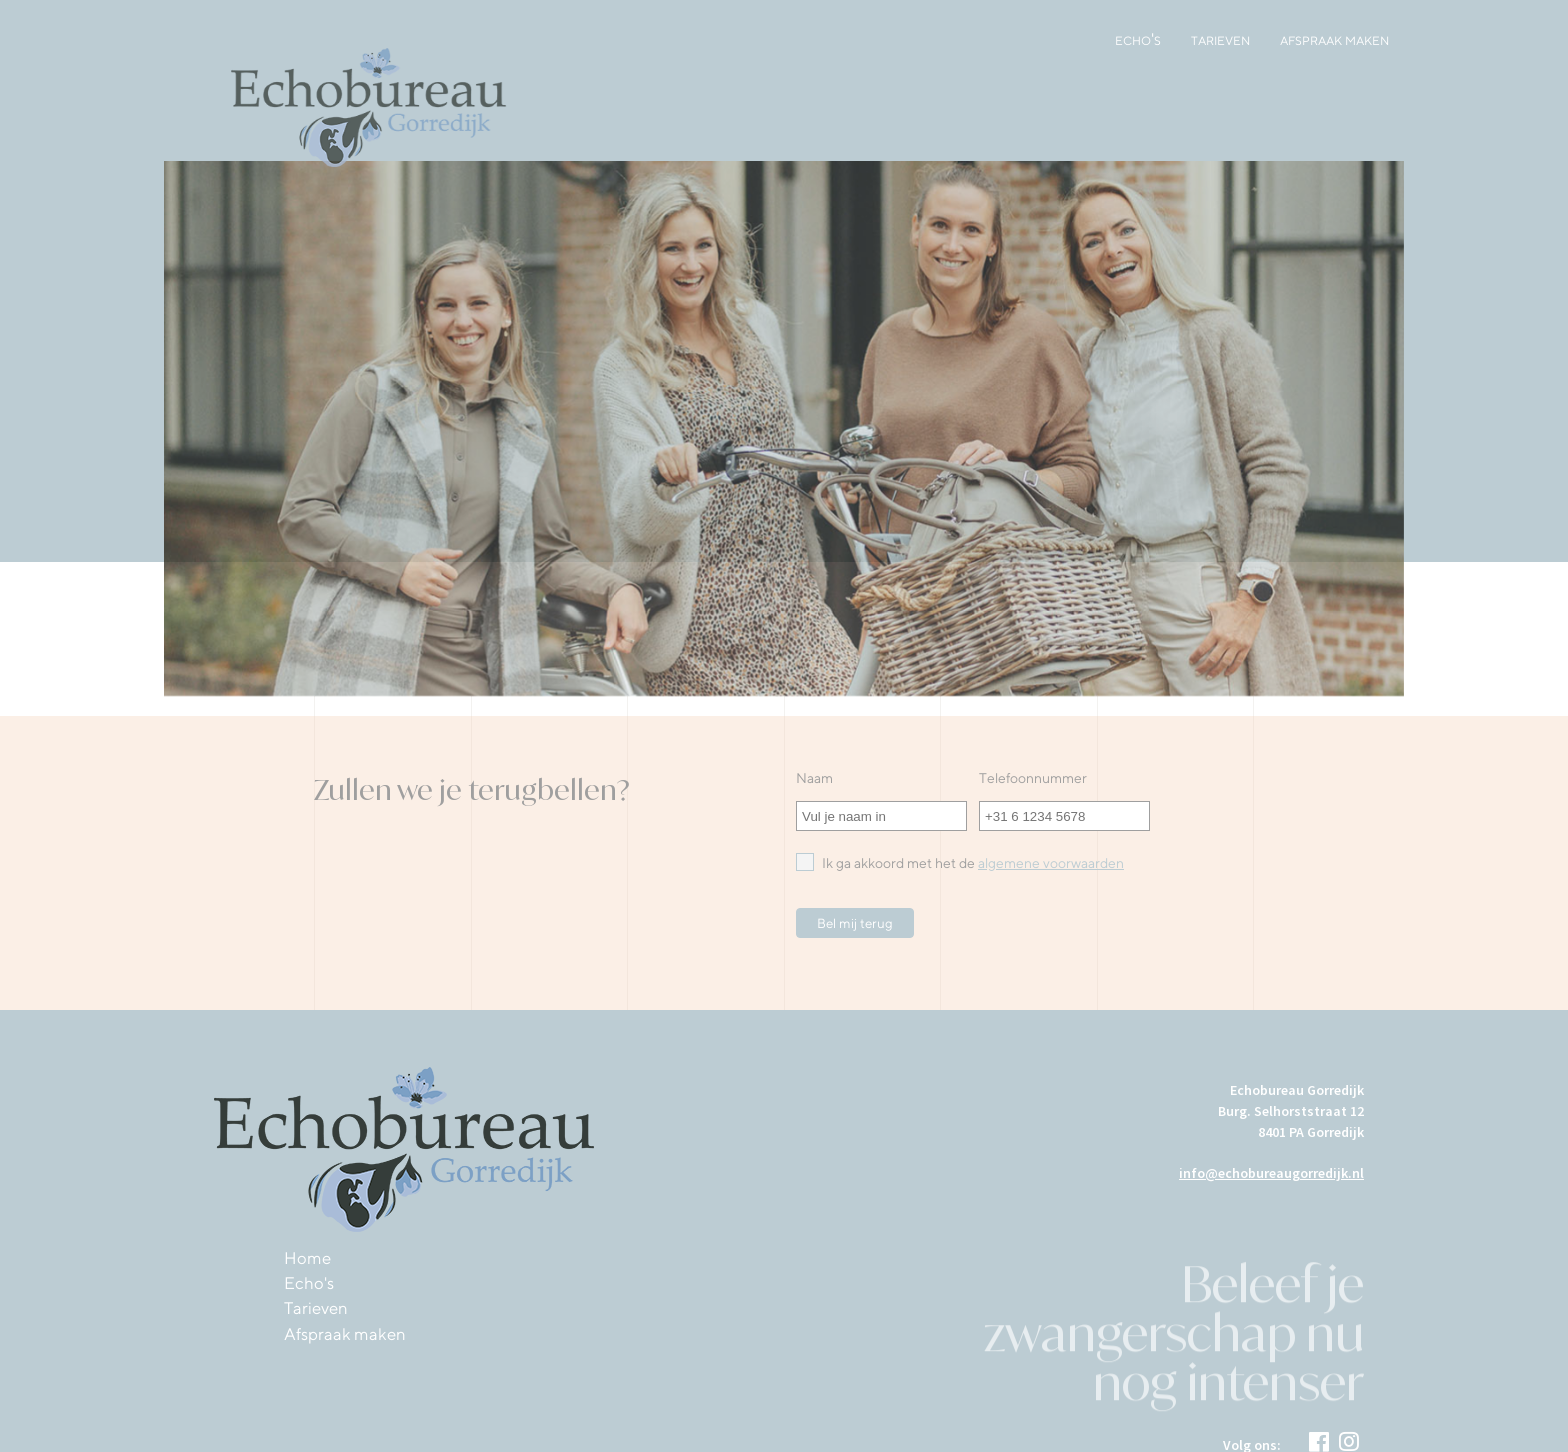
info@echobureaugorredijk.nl (1271, 1173)
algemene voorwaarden (1051, 863)
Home (307, 1258)
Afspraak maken (1334, 39)
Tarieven (1220, 39)
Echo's (1138, 39)
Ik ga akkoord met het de (960, 862)
